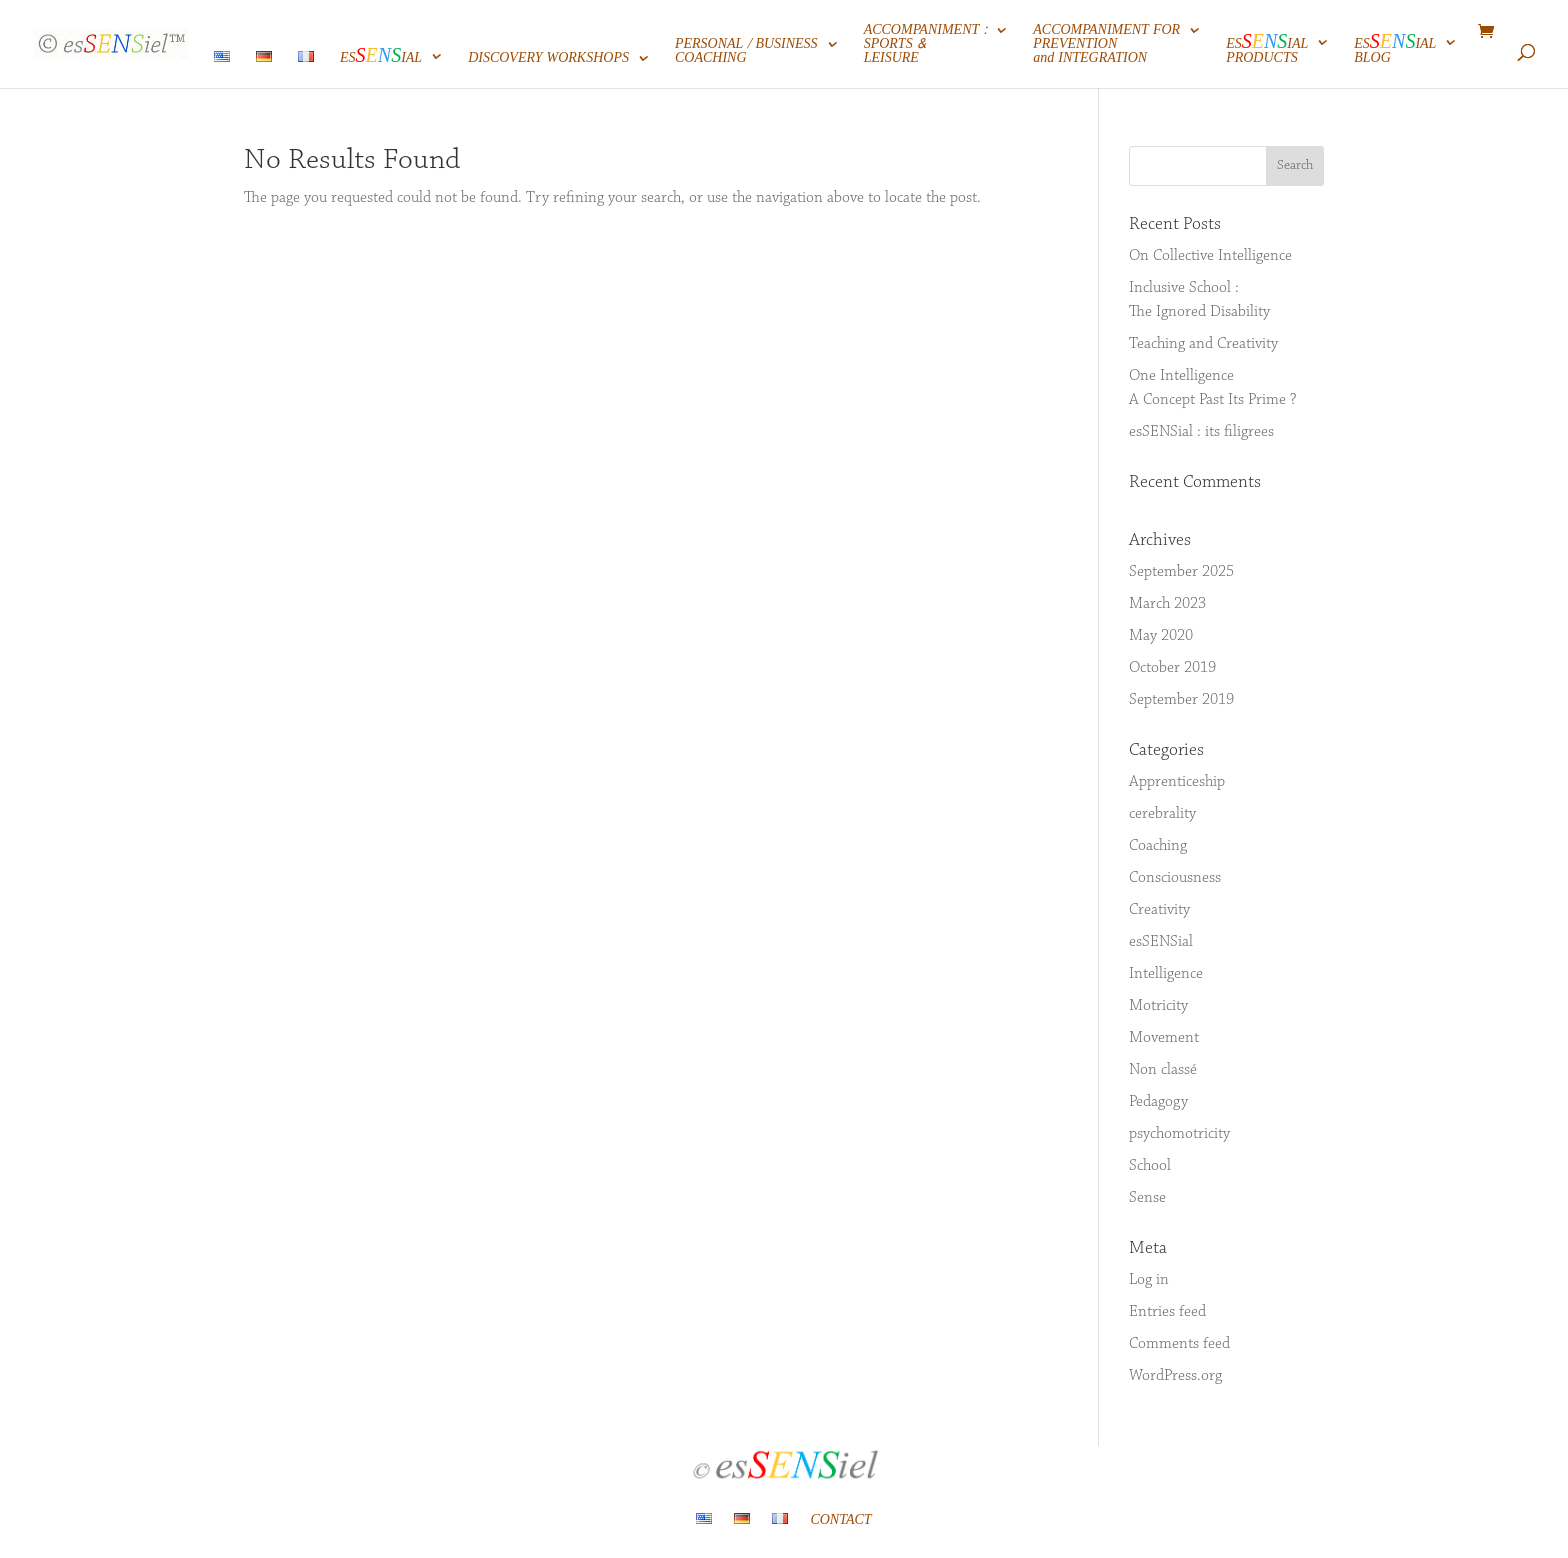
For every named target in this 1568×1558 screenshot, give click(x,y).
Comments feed (1179, 1344)
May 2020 (1161, 636)
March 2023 (1167, 604)
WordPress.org (1175, 1376)
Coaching (1158, 846)
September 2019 (1181, 700)
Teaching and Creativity (1203, 344)
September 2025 (1181, 572)
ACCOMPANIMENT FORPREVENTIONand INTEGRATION (1106, 46)
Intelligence (1166, 974)
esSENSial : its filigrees (1201, 432)
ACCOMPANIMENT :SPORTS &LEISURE (926, 46)
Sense (1147, 1198)
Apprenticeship (1177, 782)
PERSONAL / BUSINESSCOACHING (746, 53)
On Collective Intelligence (1210, 256)
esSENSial (1161, 942)
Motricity (1158, 1006)
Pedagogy (1158, 1102)
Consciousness (1175, 878)
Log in (1149, 1280)
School (1150, 1166)
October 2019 (1172, 668)
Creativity (1159, 910)
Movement (1164, 1038)
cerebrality (1162, 814)
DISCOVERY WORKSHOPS (548, 60)
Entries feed (1167, 1312)
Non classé (1163, 1070)
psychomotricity (1179, 1134)
